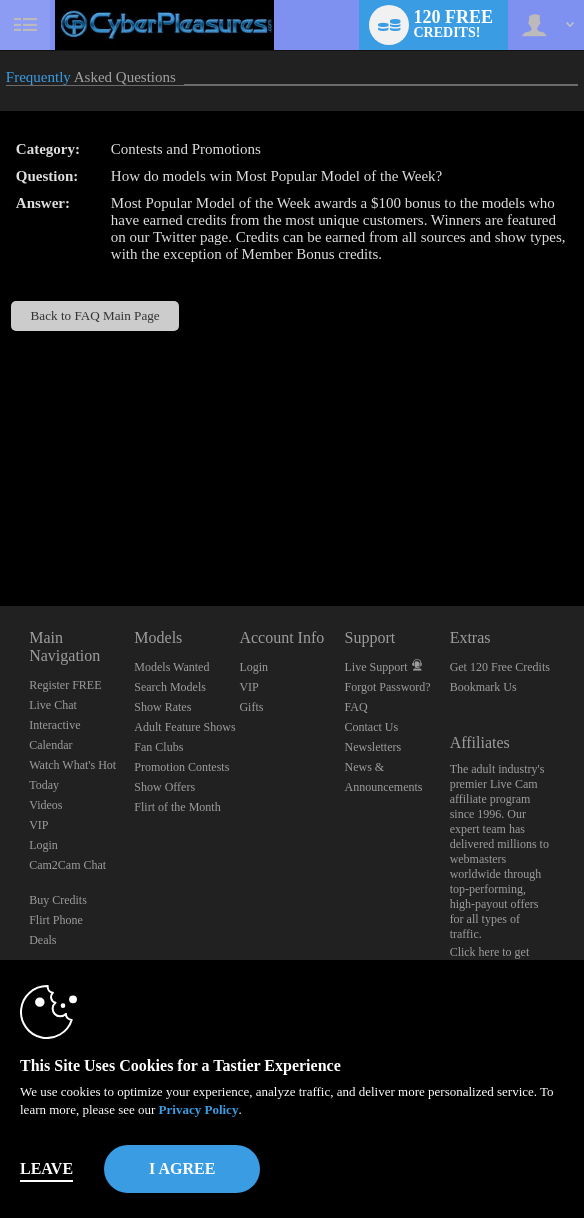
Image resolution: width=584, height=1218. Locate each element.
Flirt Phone (56, 920)
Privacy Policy (199, 1109)
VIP (38, 825)
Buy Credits (58, 900)
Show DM (0, 531)
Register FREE (65, 685)
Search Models (170, 687)
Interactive (54, 725)
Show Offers (164, 787)
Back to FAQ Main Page (95, 315)
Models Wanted (171, 667)
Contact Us (372, 727)
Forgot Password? (388, 687)
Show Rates (162, 707)
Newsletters (373, 747)
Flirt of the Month (177, 807)
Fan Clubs (158, 747)
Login (43, 845)
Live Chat (53, 705)
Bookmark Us (483, 687)
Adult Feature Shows (184, 727)
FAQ (356, 707)
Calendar (50, 745)
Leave (46, 1168)
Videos (45, 805)
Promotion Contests (181, 767)
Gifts (251, 707)
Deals (42, 940)
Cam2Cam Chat (67, 865)
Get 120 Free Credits (500, 667)
